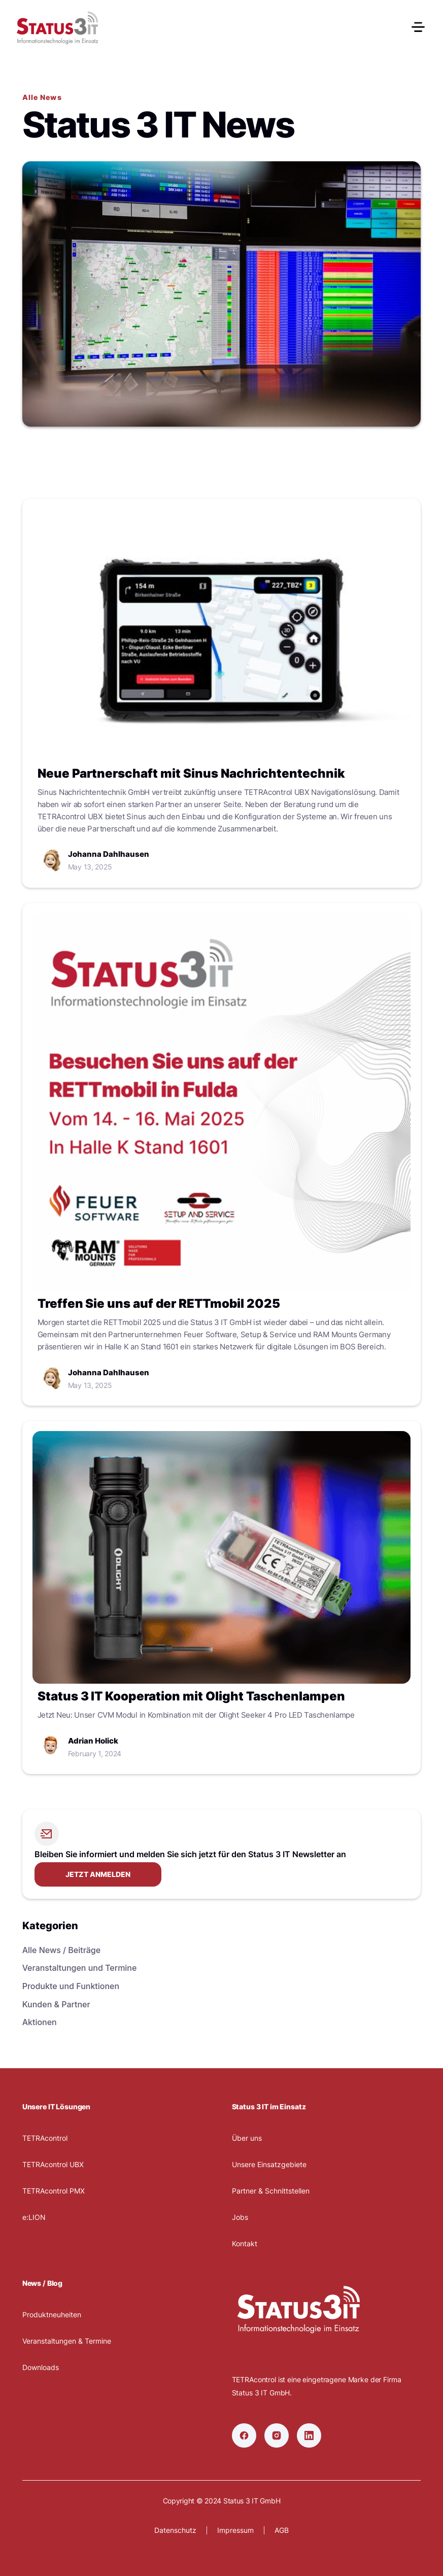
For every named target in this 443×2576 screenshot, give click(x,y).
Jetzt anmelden (97, 1874)
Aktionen (39, 2022)
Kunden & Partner (56, 2004)
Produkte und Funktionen (71, 1986)
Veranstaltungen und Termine (79, 1968)
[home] (57, 28)
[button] (413, 28)
